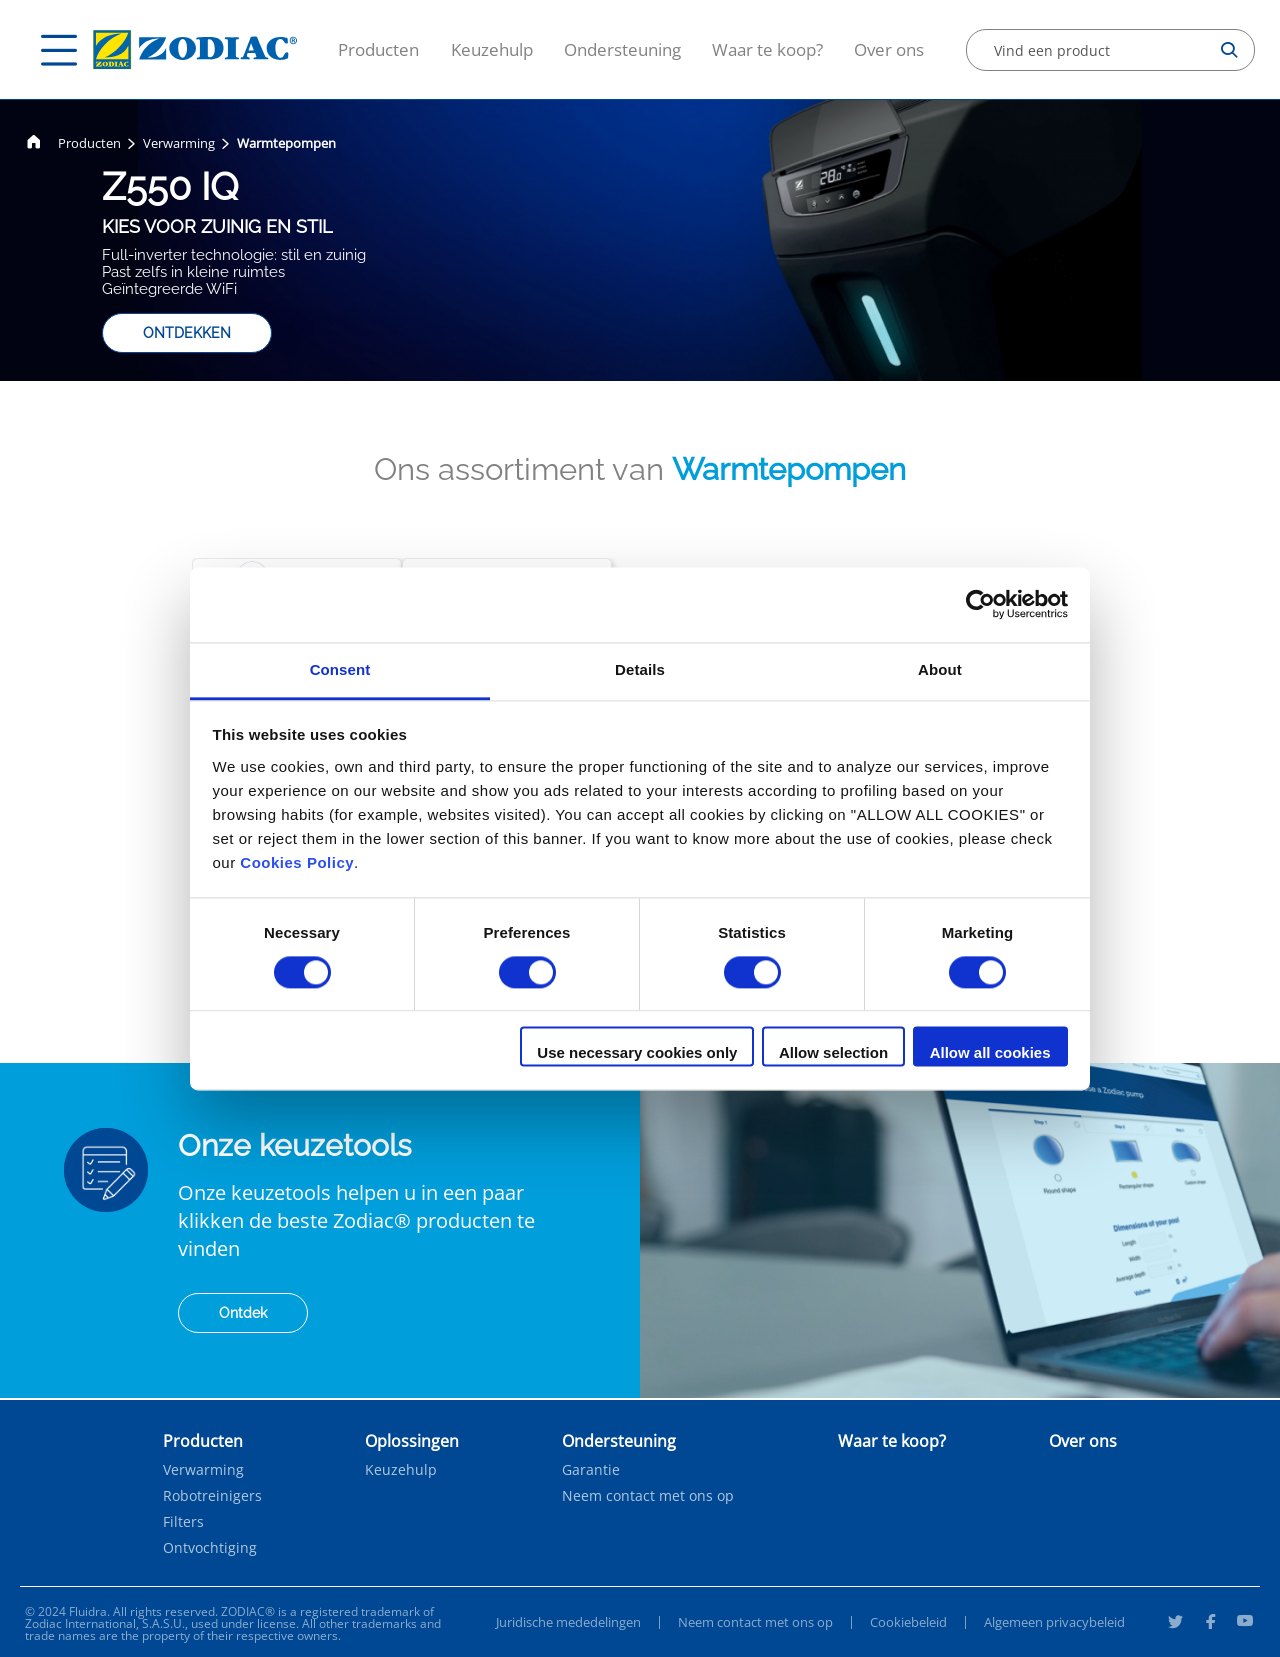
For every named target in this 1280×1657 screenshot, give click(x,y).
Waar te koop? (767, 49)
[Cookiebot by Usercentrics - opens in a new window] (980, 604)
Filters (183, 1522)
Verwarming (179, 143)
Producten (378, 49)
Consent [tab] (340, 669)
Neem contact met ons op (648, 1496)
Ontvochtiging (210, 1548)
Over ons (889, 49)
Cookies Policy (297, 862)
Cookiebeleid (908, 1622)
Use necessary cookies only (637, 1053)
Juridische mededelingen (568, 1622)
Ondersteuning (622, 49)
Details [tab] (640, 669)
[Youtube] (1245, 1624)
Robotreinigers (212, 1496)
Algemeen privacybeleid (1054, 1622)
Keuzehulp (492, 49)
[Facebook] (1210, 1624)
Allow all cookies (990, 1053)
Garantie (591, 1470)
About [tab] (940, 669)
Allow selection (833, 1053)
